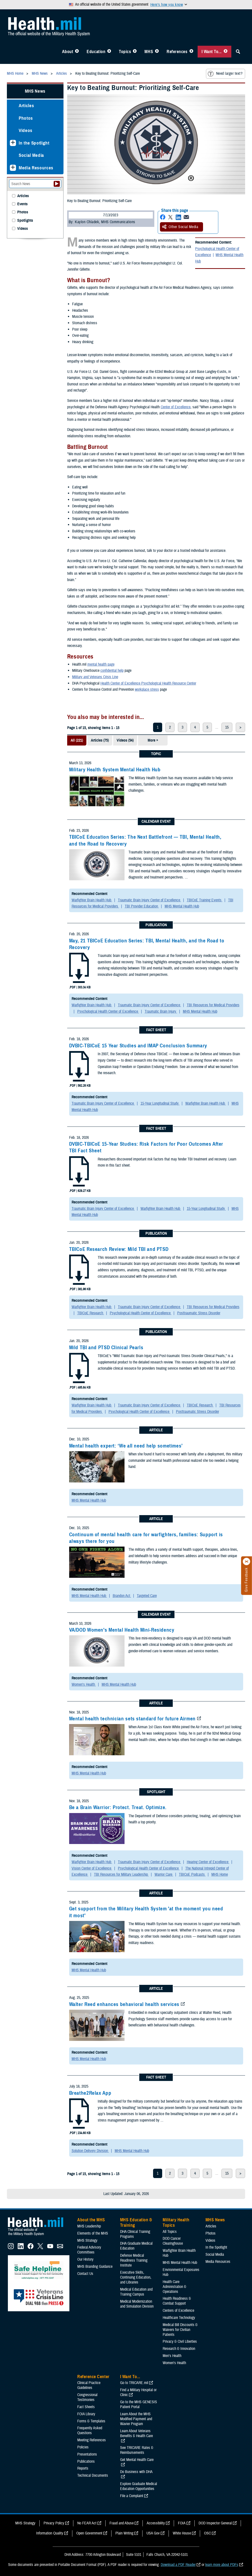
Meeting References (91, 2440)
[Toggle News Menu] (157, 51)
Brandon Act (122, 1595)
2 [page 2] (170, 727)
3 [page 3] (182, 727)
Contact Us (85, 2273)
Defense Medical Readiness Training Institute (133, 2260)
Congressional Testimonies (87, 2397)
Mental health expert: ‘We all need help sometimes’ (126, 1446)
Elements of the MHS (92, 2233)
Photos (26, 118)
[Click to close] (246, 1561)
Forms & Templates (91, 2421)
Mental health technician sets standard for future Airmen (132, 1718)
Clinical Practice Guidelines (88, 2385)
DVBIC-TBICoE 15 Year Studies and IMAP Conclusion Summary (138, 1045)
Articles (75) (100, 740)
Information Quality (49, 2533)
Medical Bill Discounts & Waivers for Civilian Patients (180, 2329)
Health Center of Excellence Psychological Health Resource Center (148, 683)
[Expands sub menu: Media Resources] (13, 168)
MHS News (35, 91)
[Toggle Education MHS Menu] (109, 51)
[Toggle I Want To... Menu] (225, 51)
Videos (25, 130)
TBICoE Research (90, 1313)
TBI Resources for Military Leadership (121, 1874)
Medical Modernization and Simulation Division (137, 2304)
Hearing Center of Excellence (208, 1861)
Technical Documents (92, 2475)
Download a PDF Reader (178, 2564)
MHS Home (219, 1874)
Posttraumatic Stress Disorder (198, 1313)
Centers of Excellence (178, 2310)
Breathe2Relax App (90, 2093)
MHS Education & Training (136, 2222)
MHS (148, 51)
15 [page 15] (227, 727)
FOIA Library (86, 2414)
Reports (82, 2468)
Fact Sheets (86, 2406)
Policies (83, 2447)
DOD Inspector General (215, 2523)
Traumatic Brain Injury (161, 1011)
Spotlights (25, 220)
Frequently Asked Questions (89, 2430)
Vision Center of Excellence (92, 1868)
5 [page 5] (207, 727)
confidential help (112, 670)
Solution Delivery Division (90, 2150)
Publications (86, 2461)
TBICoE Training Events (204, 900)
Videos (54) (125, 740)
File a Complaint (131, 2495)
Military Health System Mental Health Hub (115, 769)
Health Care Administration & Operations (174, 2286)
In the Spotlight (34, 143)
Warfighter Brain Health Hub (92, 900)
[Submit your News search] (57, 184)
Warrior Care (164, 1874)
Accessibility (156, 2523)
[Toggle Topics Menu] (135, 51)
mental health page (100, 664)
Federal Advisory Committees (89, 2250)
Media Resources (36, 168)
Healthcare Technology (179, 2317)
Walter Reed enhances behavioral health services (124, 2004)
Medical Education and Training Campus (136, 2292)
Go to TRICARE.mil (134, 2382)
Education (96, 51)
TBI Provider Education (142, 906)
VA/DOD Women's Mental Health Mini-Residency (121, 1630)
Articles (26, 105)
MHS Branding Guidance (94, 2266)
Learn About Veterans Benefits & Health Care (136, 2433)
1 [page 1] (157, 727)
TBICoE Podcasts (192, 1874)
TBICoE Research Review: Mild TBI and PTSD (119, 1249)
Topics (125, 51)
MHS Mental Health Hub (219, 258)
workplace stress (147, 689)
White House (182, 2533)
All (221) (77, 740)
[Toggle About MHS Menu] (77, 51)
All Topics (170, 2231)
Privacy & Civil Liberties (180, 2341)
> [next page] (240, 727)
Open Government (89, 2533)
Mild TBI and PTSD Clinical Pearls (106, 1347)
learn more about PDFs (221, 2564)
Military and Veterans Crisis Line (95, 676)
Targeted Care (147, 1595)
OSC (207, 2533)
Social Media (31, 155)
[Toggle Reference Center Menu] (191, 51)
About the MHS (91, 2220)
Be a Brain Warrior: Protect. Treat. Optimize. (118, 1807)
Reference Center (93, 2376)
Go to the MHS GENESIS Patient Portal (138, 2404)
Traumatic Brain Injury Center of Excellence (149, 900)
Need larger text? (225, 74)
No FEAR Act (86, 2523)
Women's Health (84, 1684)
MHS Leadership (89, 2226)
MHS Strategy (87, 2240)
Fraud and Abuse (122, 2523)
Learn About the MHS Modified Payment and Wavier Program (136, 2419)
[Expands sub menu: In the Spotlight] (13, 143)
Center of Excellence (175, 407)
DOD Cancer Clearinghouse (173, 2241)
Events (22, 204)
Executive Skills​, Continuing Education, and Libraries (135, 2277)
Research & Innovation (179, 2348)
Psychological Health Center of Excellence (108, 1011)
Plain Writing (124, 2533)
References (177, 51)
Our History (85, 2259)
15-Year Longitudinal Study (160, 1103)
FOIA (182, 2523)
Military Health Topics (176, 2222)
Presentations (87, 2454)
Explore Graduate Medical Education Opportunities (138, 2486)
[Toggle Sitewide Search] (238, 51)
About (67, 51)
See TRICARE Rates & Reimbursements (136, 2450)
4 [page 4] (195, 727)
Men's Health (172, 2355)
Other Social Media (180, 226)
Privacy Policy (54, 2523)
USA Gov (153, 2533)
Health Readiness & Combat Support (177, 2301)
